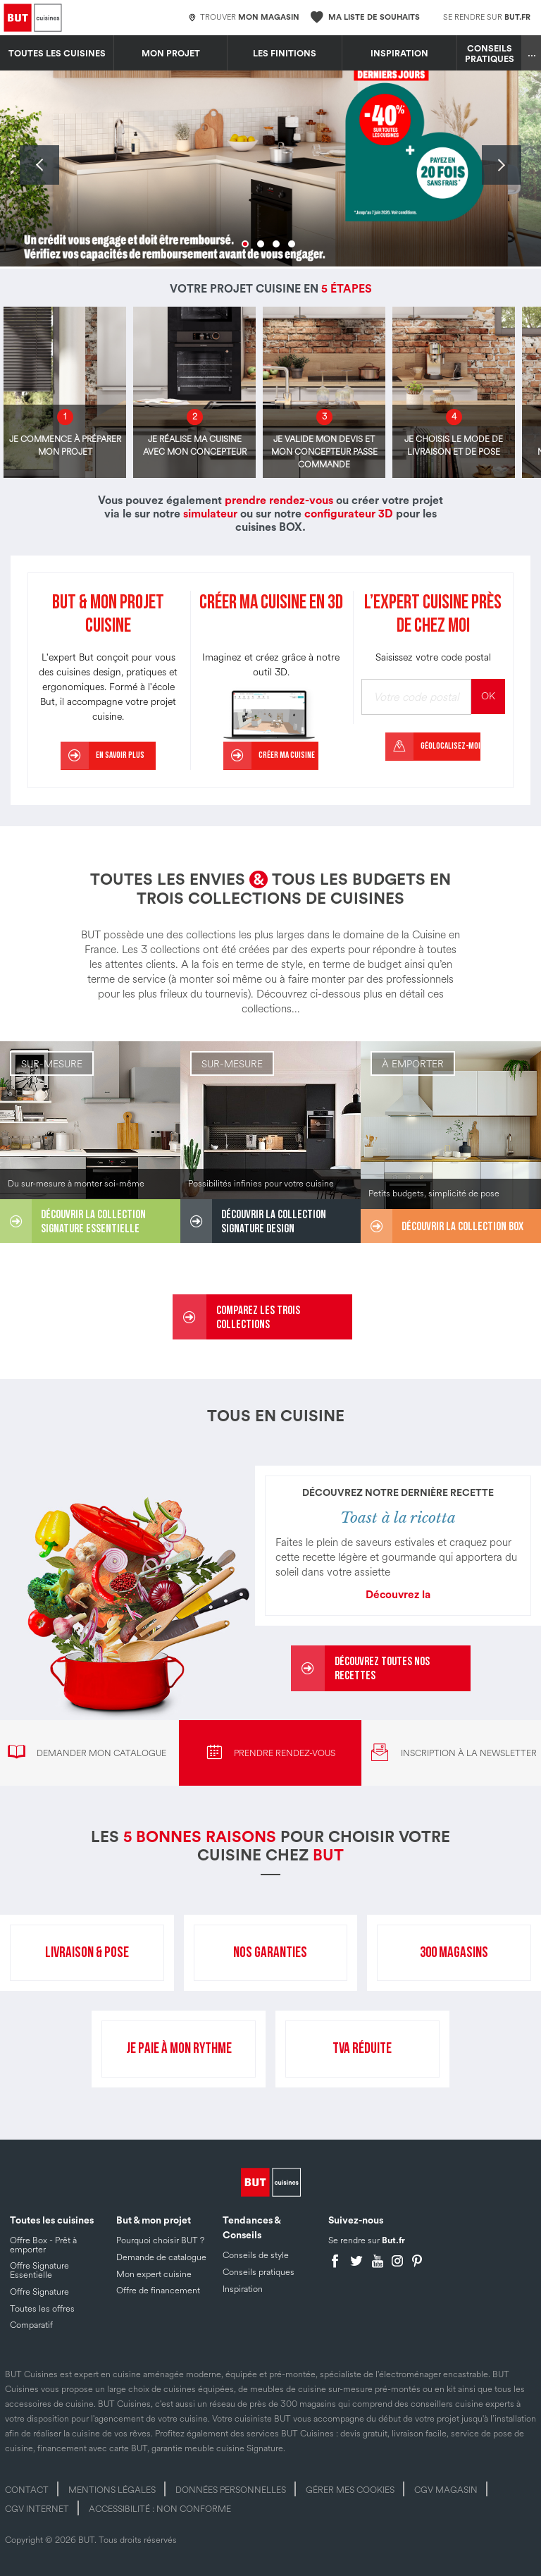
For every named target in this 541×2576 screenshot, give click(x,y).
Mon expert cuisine (154, 2274)
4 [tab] (291, 243)
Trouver (244, 18)
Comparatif (31, 2325)
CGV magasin (446, 2490)
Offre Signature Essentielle (39, 2270)
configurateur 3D (348, 514)
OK (488, 696)
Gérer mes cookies (350, 2490)
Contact (27, 2490)
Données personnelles (230, 2490)
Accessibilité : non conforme (160, 2509)
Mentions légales (112, 2490)
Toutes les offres (42, 2308)
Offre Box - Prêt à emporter (43, 2245)
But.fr (393, 2240)
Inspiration (399, 53)
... (532, 53)
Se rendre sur (486, 17)
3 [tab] (276, 243)
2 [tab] (260, 243)
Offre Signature (39, 2292)
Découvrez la (398, 1595)
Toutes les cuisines (57, 53)
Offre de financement (158, 2290)
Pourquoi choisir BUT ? (160, 2240)
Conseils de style (256, 2255)
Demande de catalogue (161, 2257)
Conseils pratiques (489, 53)
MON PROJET (171, 53)
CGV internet (37, 2509)
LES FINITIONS (284, 53)
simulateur (210, 514)
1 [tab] (245, 243)
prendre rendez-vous (279, 500)
